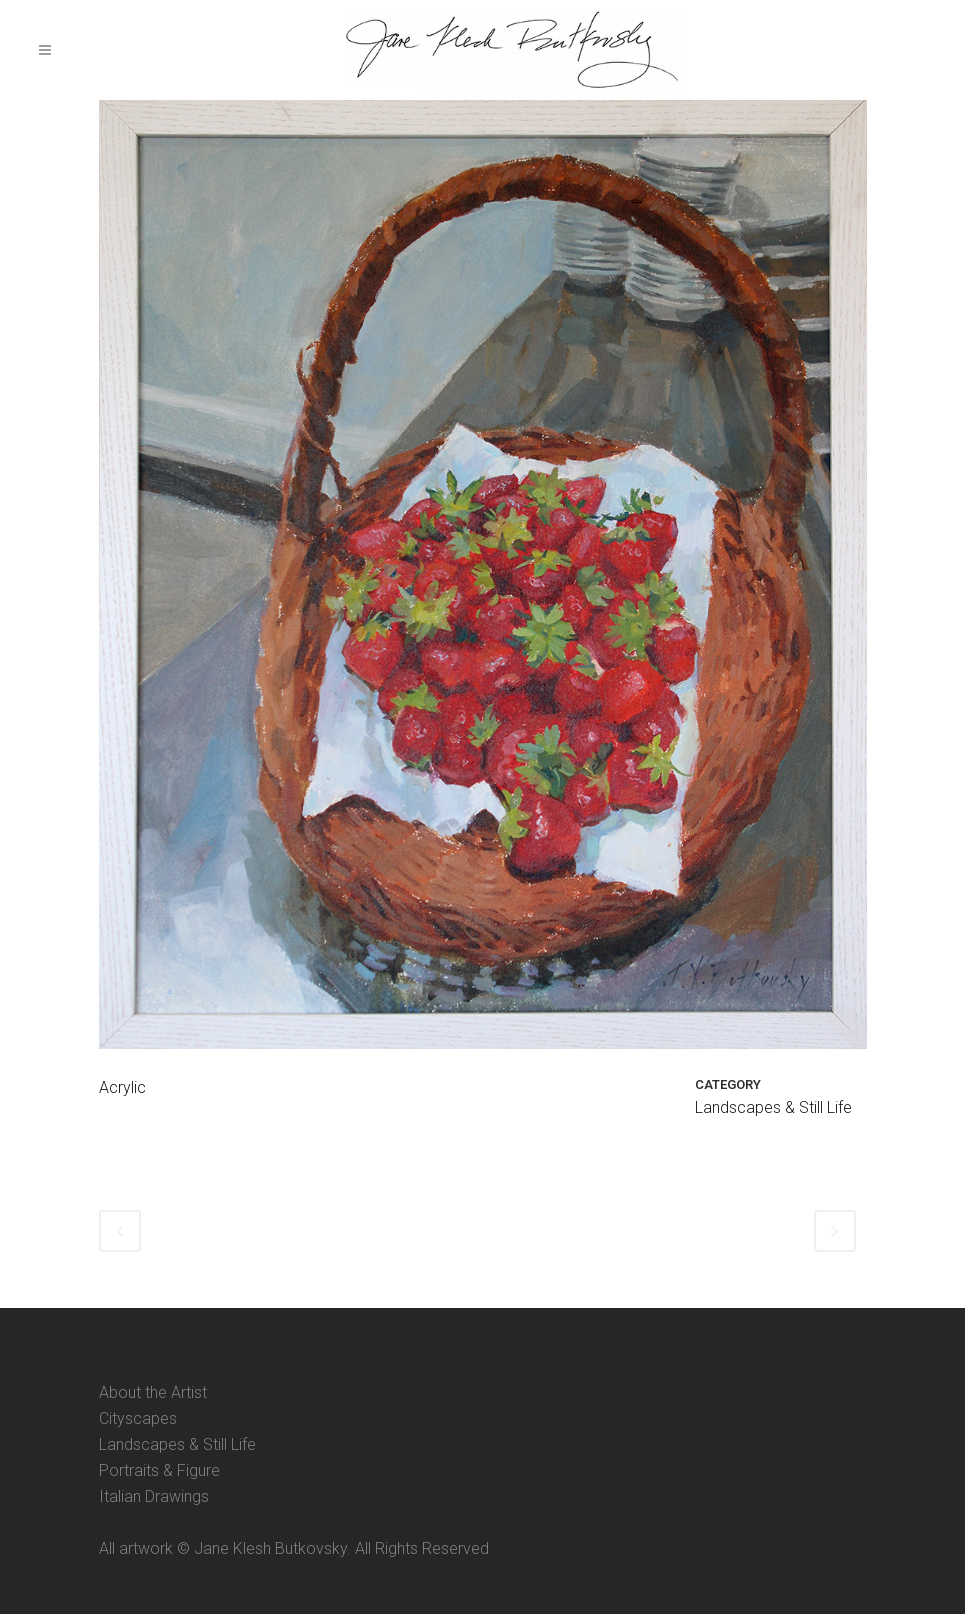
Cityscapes (138, 1418)
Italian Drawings (154, 1496)
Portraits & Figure (159, 1470)
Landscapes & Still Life (177, 1444)
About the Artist (153, 1392)
